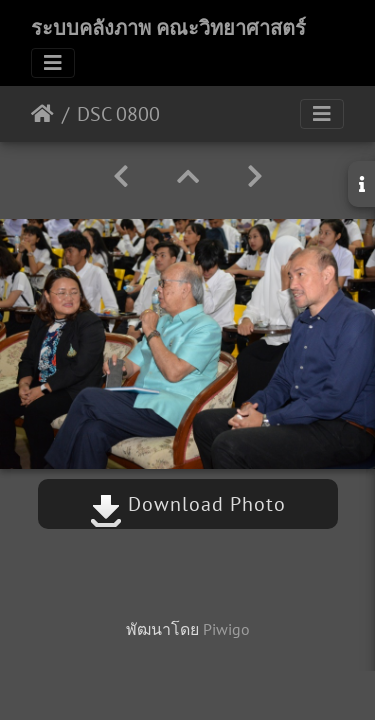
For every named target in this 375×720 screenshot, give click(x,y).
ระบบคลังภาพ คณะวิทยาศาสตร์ (168, 28)
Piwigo (226, 629)
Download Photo (188, 504)
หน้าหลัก (42, 114)
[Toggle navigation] (53, 63)
